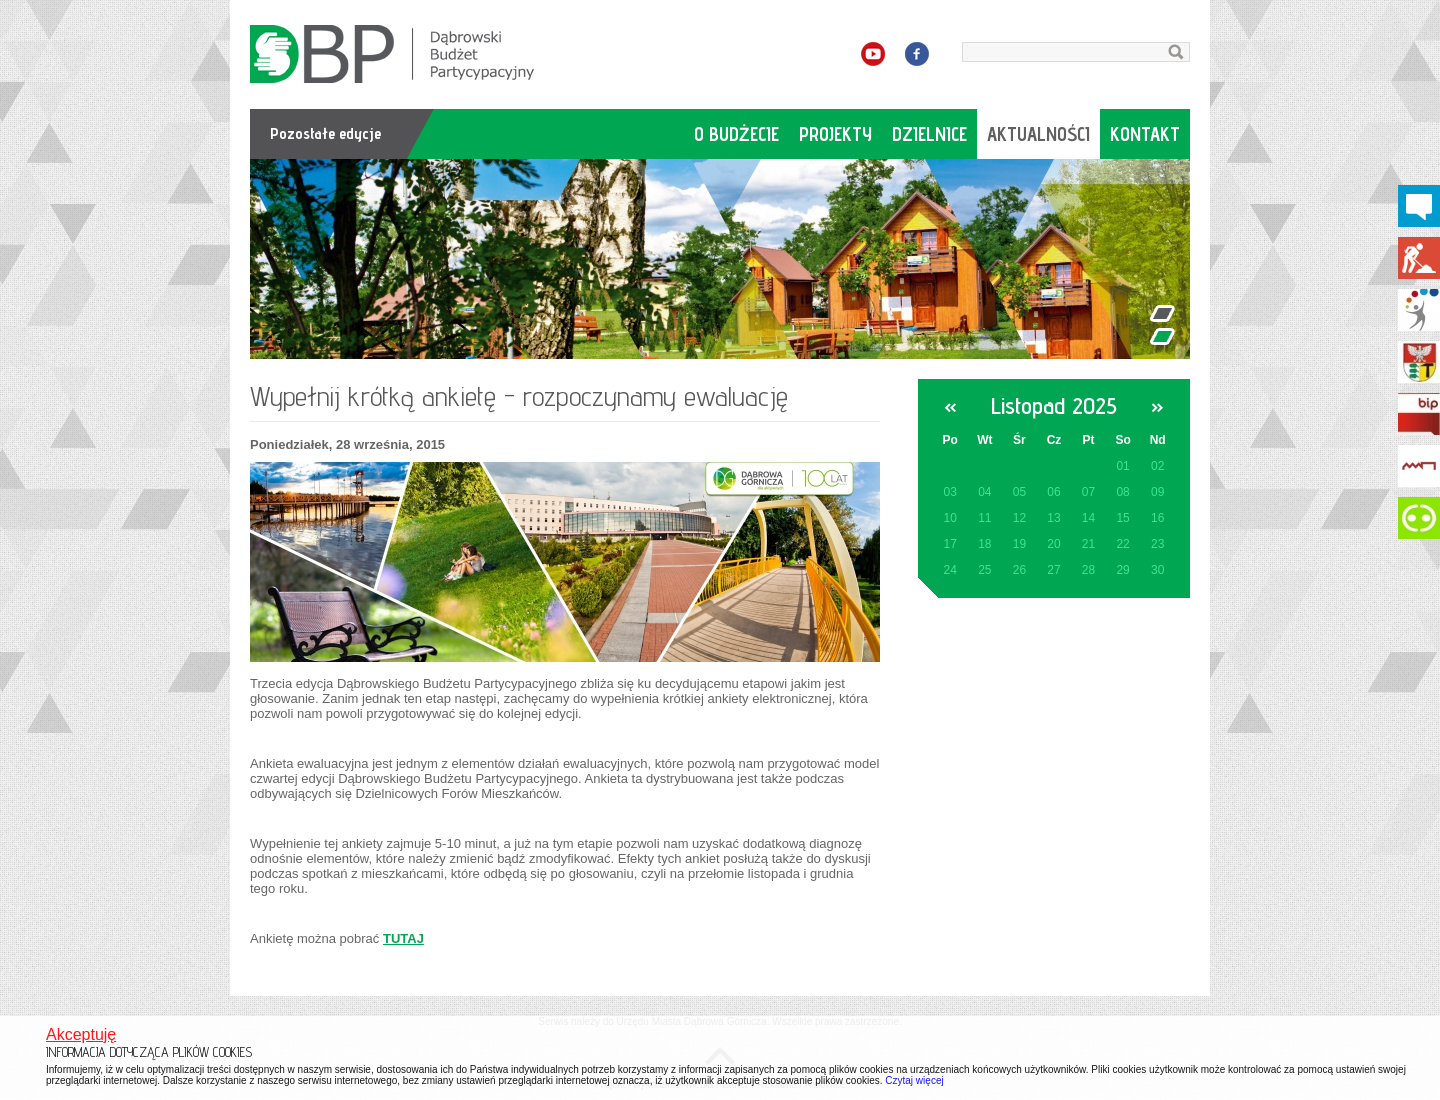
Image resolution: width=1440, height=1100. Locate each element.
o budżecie (736, 134)
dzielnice (929, 134)
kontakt (1145, 134)
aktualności (1038, 134)
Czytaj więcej (914, 1080)
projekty (835, 134)
